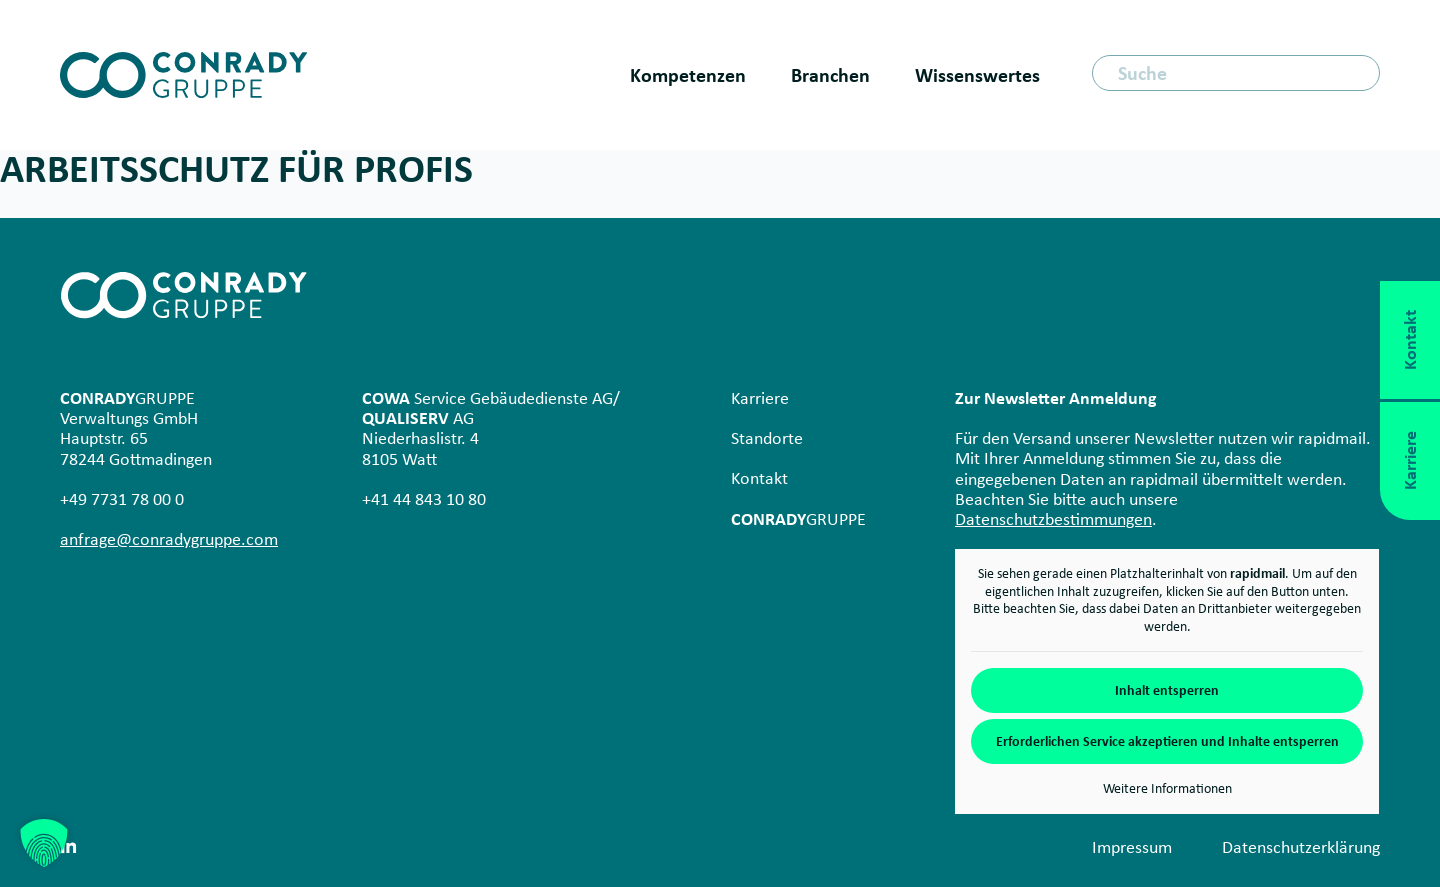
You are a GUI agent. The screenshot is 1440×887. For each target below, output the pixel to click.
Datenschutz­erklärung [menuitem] (1301, 847)
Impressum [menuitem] (1132, 847)
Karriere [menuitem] (760, 398)
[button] (44, 843)
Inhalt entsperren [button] (1167, 690)
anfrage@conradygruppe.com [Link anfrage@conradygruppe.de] (169, 539)
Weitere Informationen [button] (1167, 788)
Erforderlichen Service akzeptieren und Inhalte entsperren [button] (1167, 741)
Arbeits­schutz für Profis (236, 168)
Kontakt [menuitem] (759, 478)
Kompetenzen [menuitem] (688, 75)
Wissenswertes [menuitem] (977, 75)
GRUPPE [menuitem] (798, 519)
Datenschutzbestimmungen (1053, 519)
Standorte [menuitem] (767, 438)
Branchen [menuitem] (830, 75)
